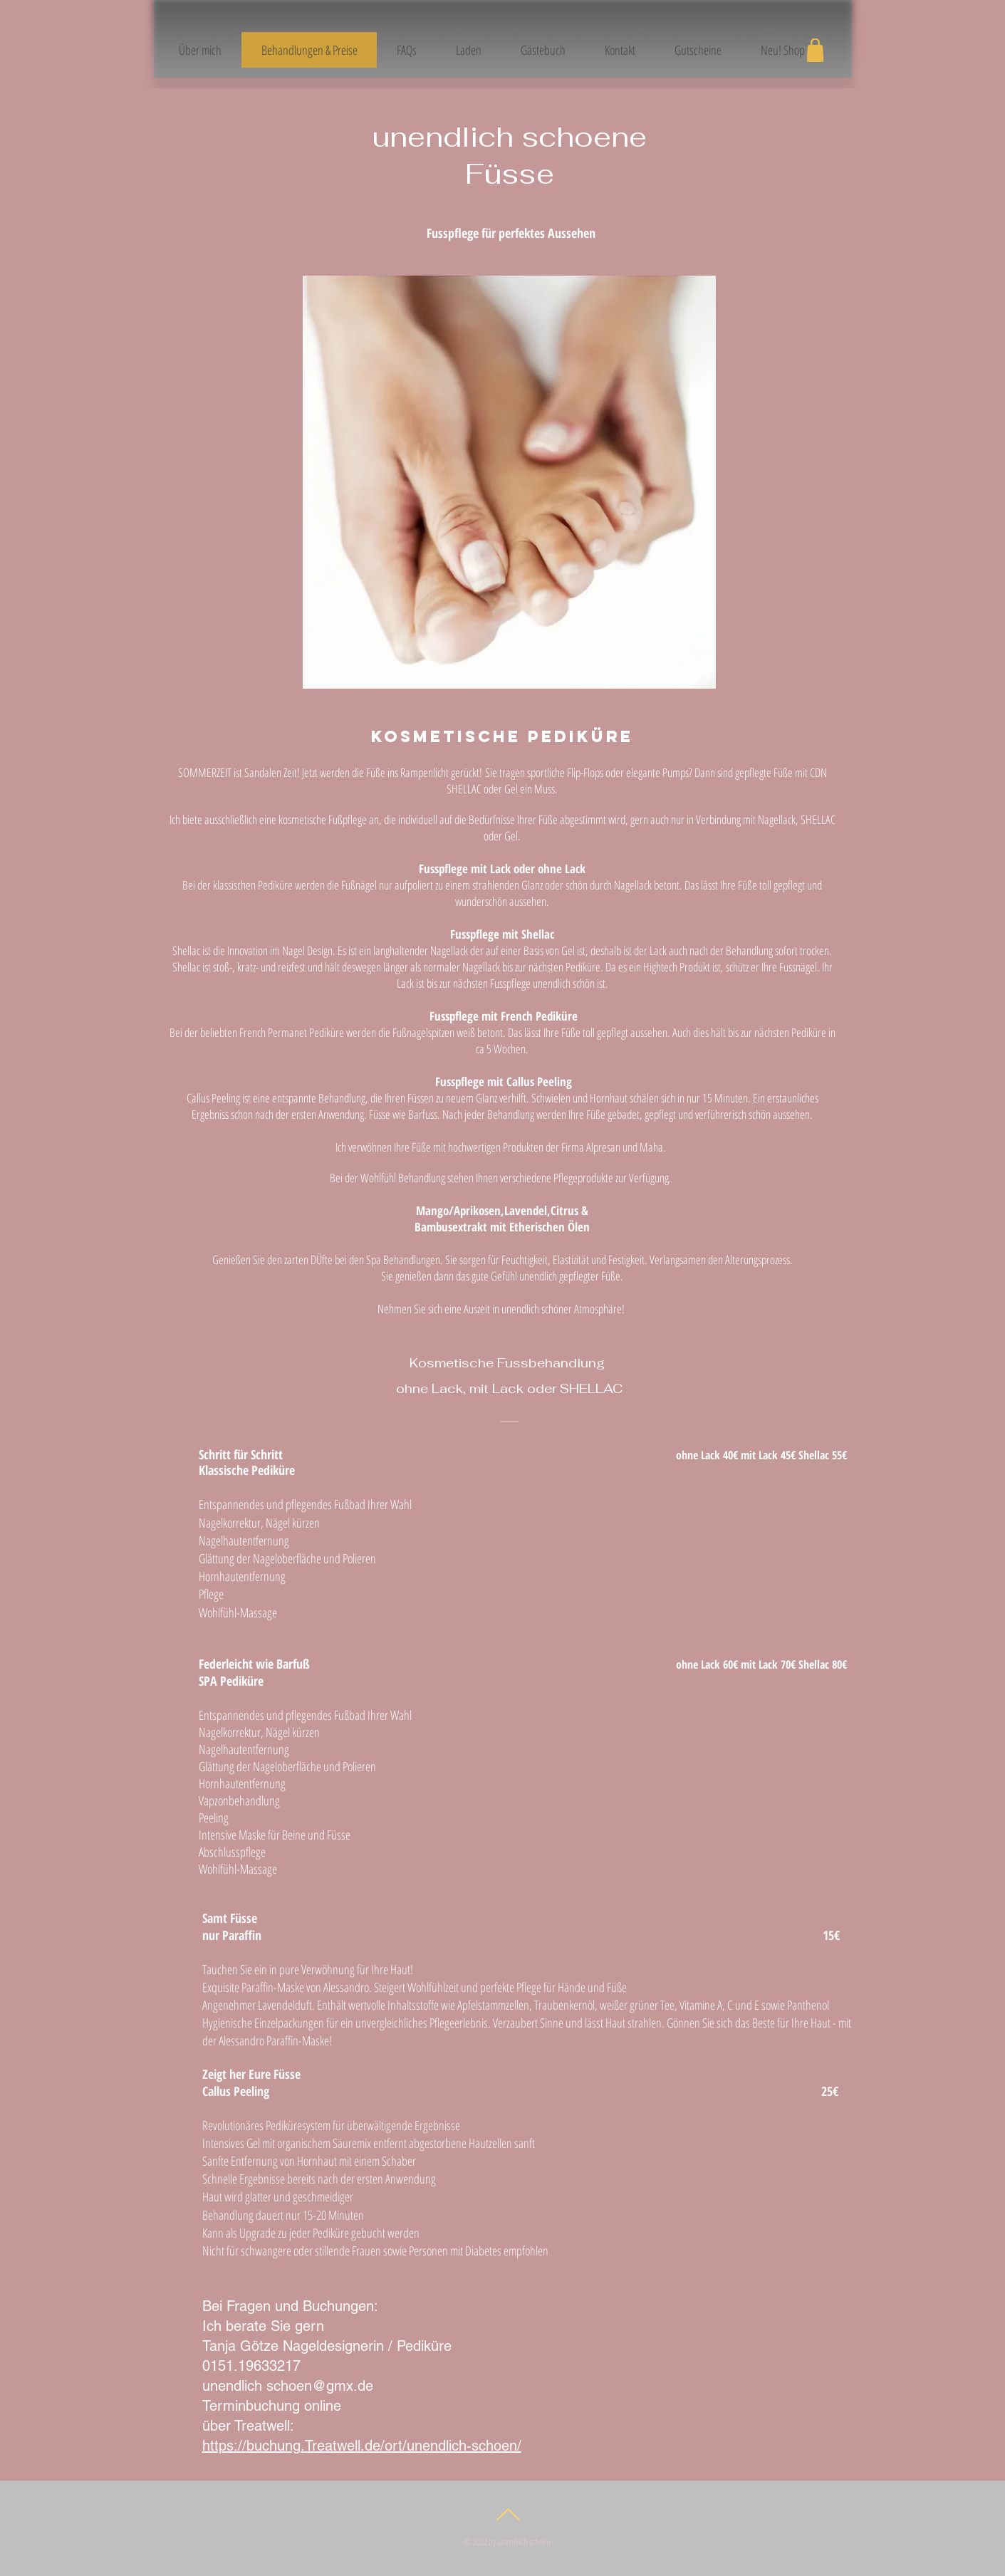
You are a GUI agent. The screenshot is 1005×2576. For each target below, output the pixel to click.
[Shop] (815, 50)
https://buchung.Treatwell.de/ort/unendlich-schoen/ (361, 2445)
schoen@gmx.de (319, 2385)
